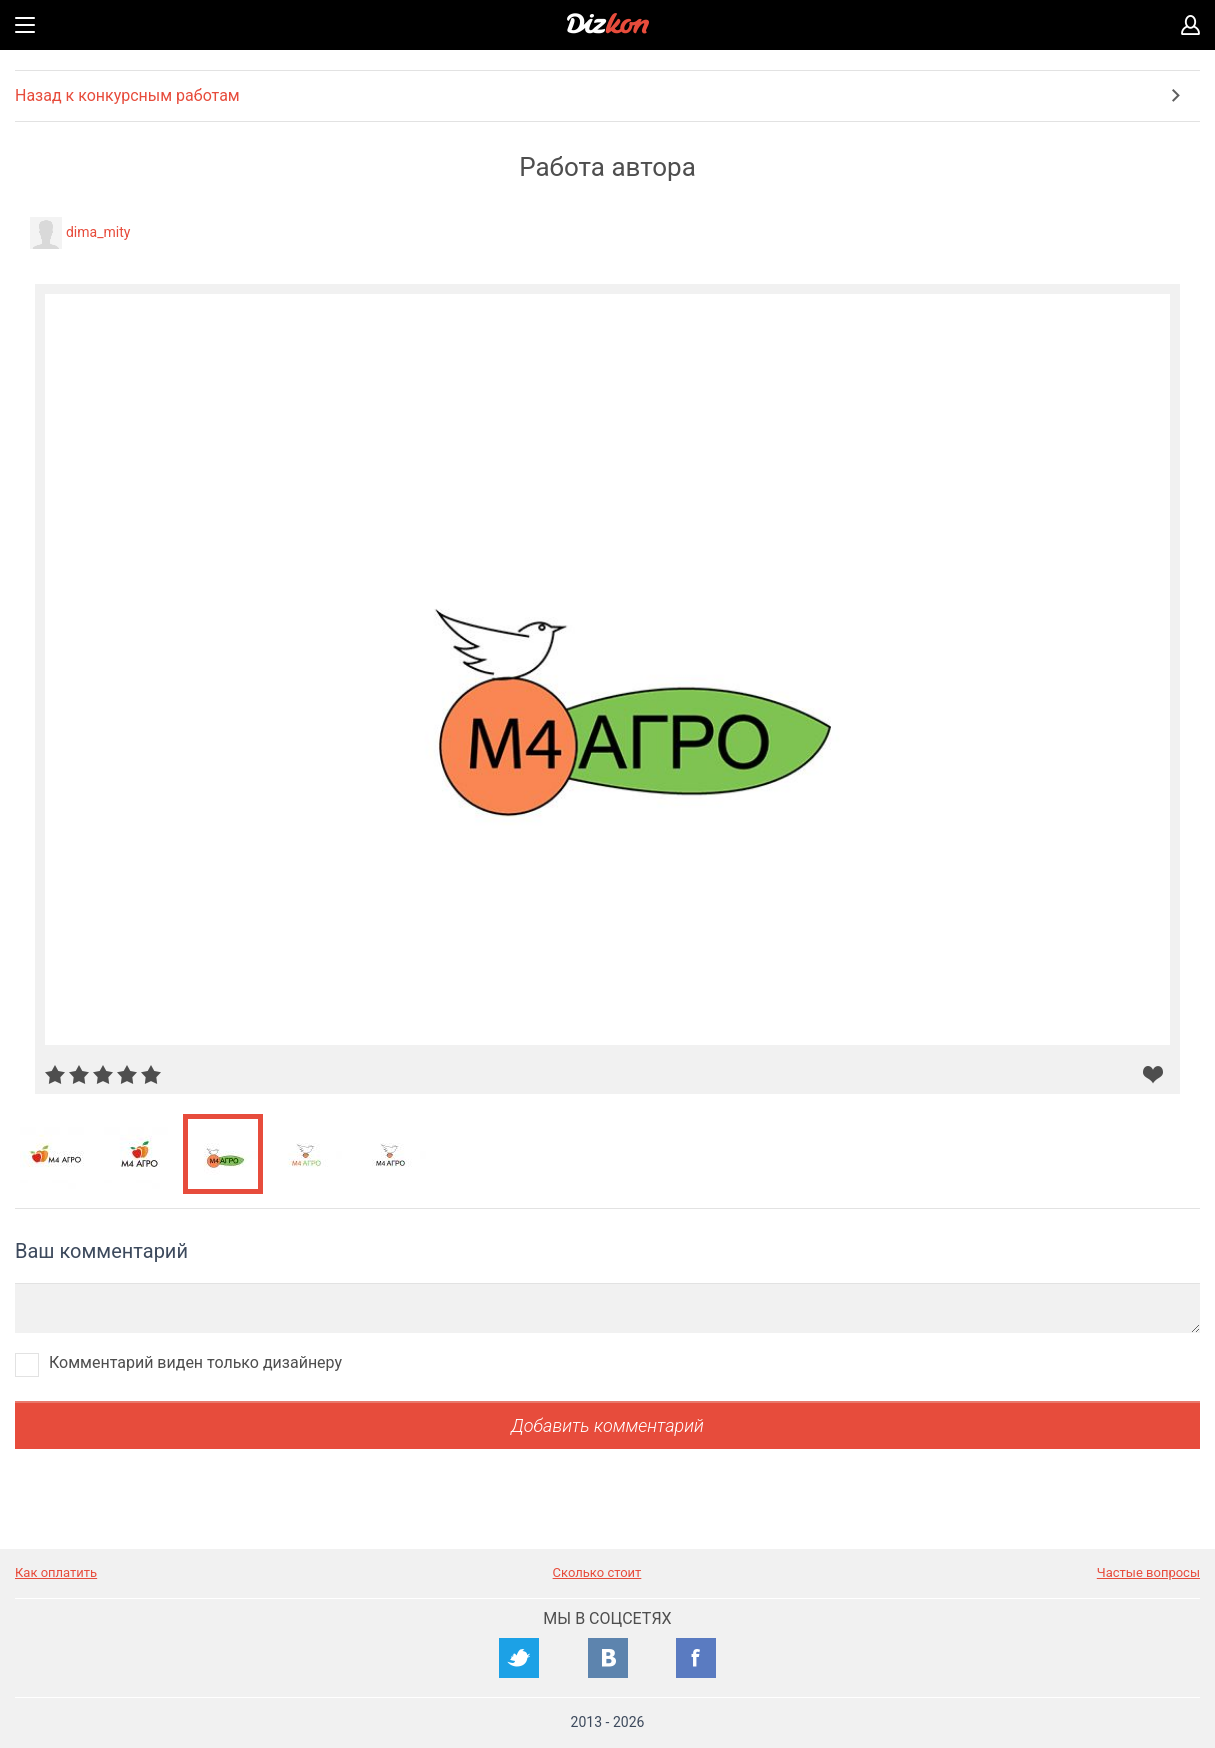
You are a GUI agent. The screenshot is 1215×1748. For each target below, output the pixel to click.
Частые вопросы (1148, 1572)
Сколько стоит (597, 1572)
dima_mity (98, 232)
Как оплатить (56, 1572)
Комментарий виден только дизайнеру (195, 1362)
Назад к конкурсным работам (127, 95)
